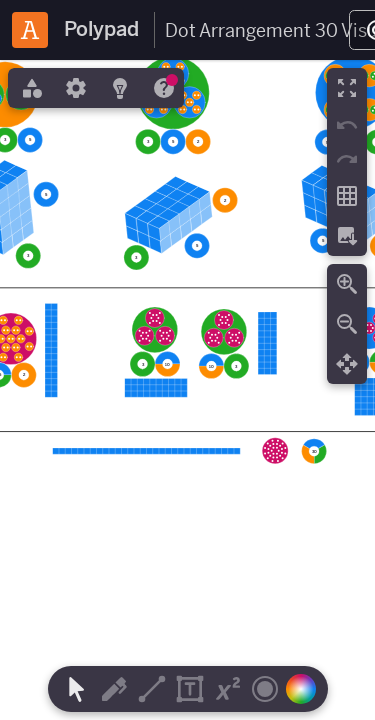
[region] (187, 390)
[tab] (30, 88)
